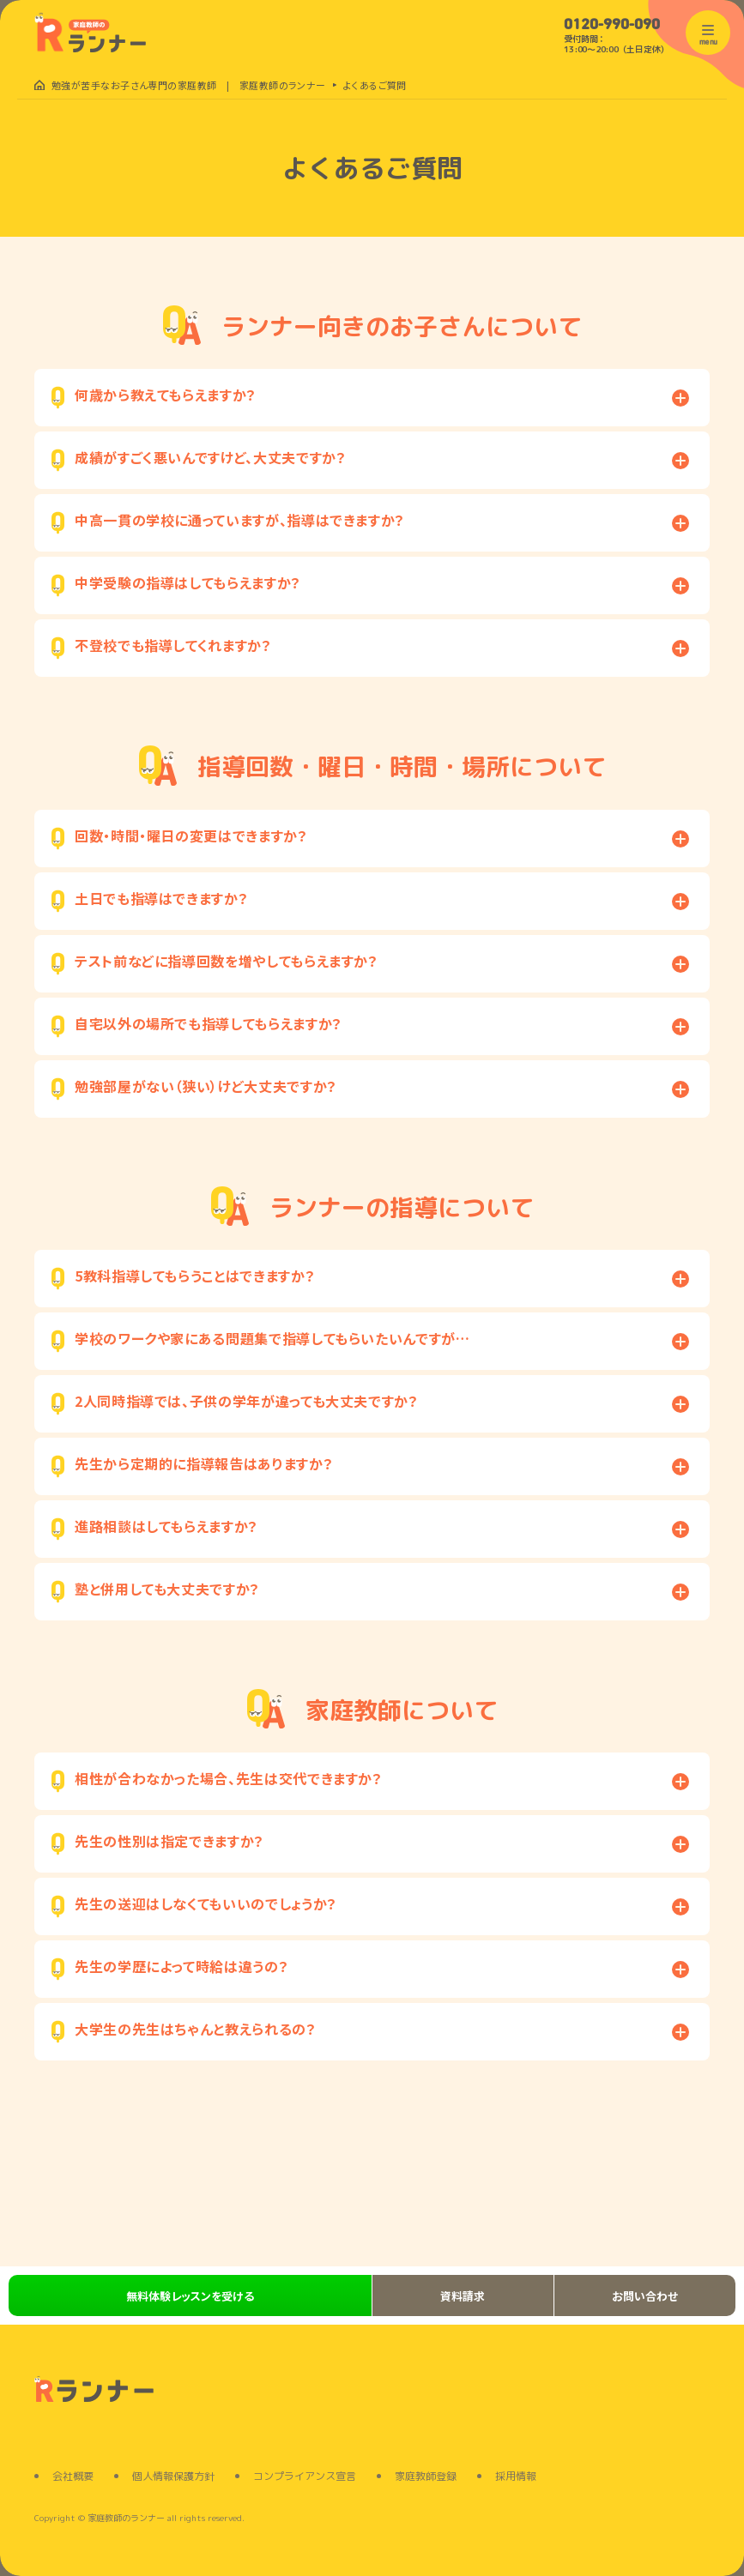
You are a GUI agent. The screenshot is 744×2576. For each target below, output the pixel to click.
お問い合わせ (645, 2296)
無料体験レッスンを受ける (190, 2296)
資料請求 (462, 2296)
